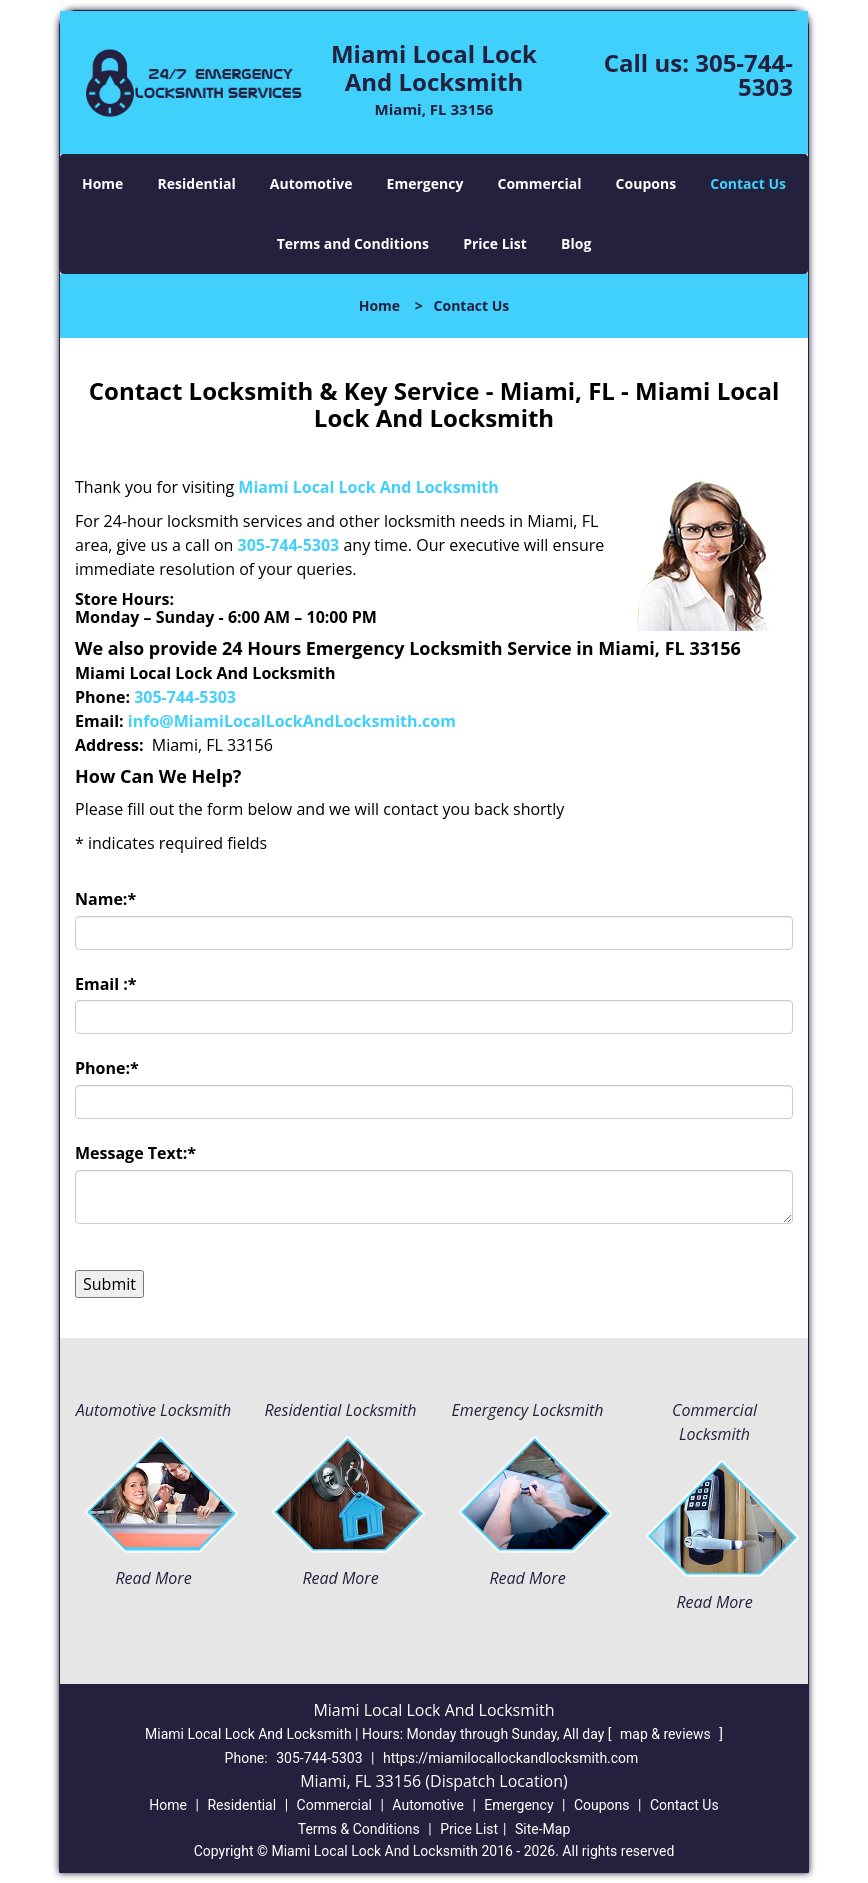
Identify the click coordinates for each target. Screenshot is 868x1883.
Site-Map (542, 1829)
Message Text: (135, 1153)
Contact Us (748, 183)
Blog (576, 243)
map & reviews (667, 1734)
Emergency (425, 183)
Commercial (540, 183)
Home (102, 183)
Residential (197, 183)
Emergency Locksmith (528, 1410)
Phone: (107, 1068)
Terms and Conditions (353, 243)
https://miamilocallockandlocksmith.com (510, 1758)
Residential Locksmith (340, 1410)
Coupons (646, 183)
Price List (495, 243)
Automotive (311, 183)
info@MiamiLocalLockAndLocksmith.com (292, 721)
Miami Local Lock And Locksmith (368, 487)
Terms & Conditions (359, 1829)
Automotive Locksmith (153, 1410)
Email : (106, 984)
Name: (105, 899)
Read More (153, 1578)
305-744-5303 (744, 74)
